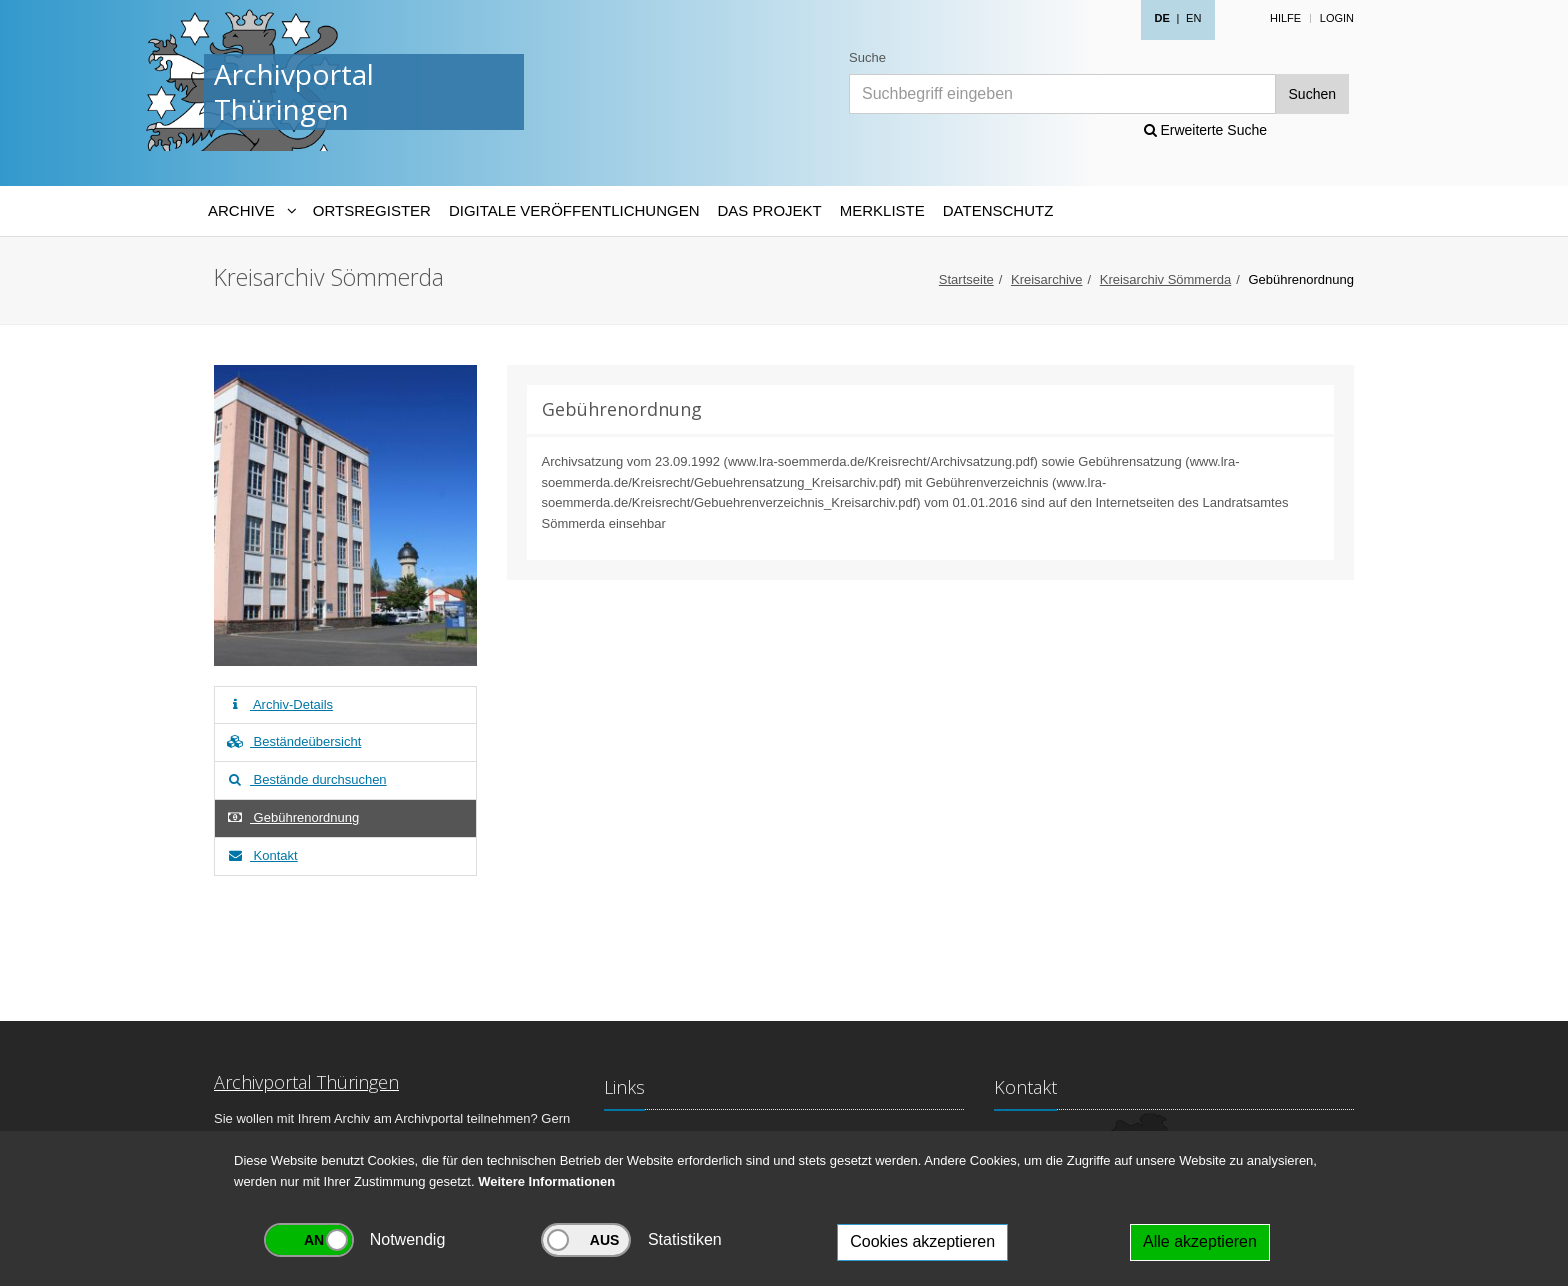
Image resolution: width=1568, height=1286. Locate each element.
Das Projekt (770, 210)
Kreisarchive (1047, 279)
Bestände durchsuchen (306, 779)
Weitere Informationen (546, 1181)
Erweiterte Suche (1206, 130)
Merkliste (882, 210)
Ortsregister (372, 210)
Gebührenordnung (292, 817)
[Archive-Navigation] (251, 211)
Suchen (1312, 94)
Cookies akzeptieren (922, 1241)
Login (1337, 18)
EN (1193, 18)
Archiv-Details (279, 704)
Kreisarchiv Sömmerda (1166, 279)
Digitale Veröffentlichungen (574, 210)
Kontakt (261, 855)
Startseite (966, 279)
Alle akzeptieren (1200, 1241)
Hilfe (1285, 18)
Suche (867, 57)
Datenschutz (998, 210)
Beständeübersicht (293, 741)
